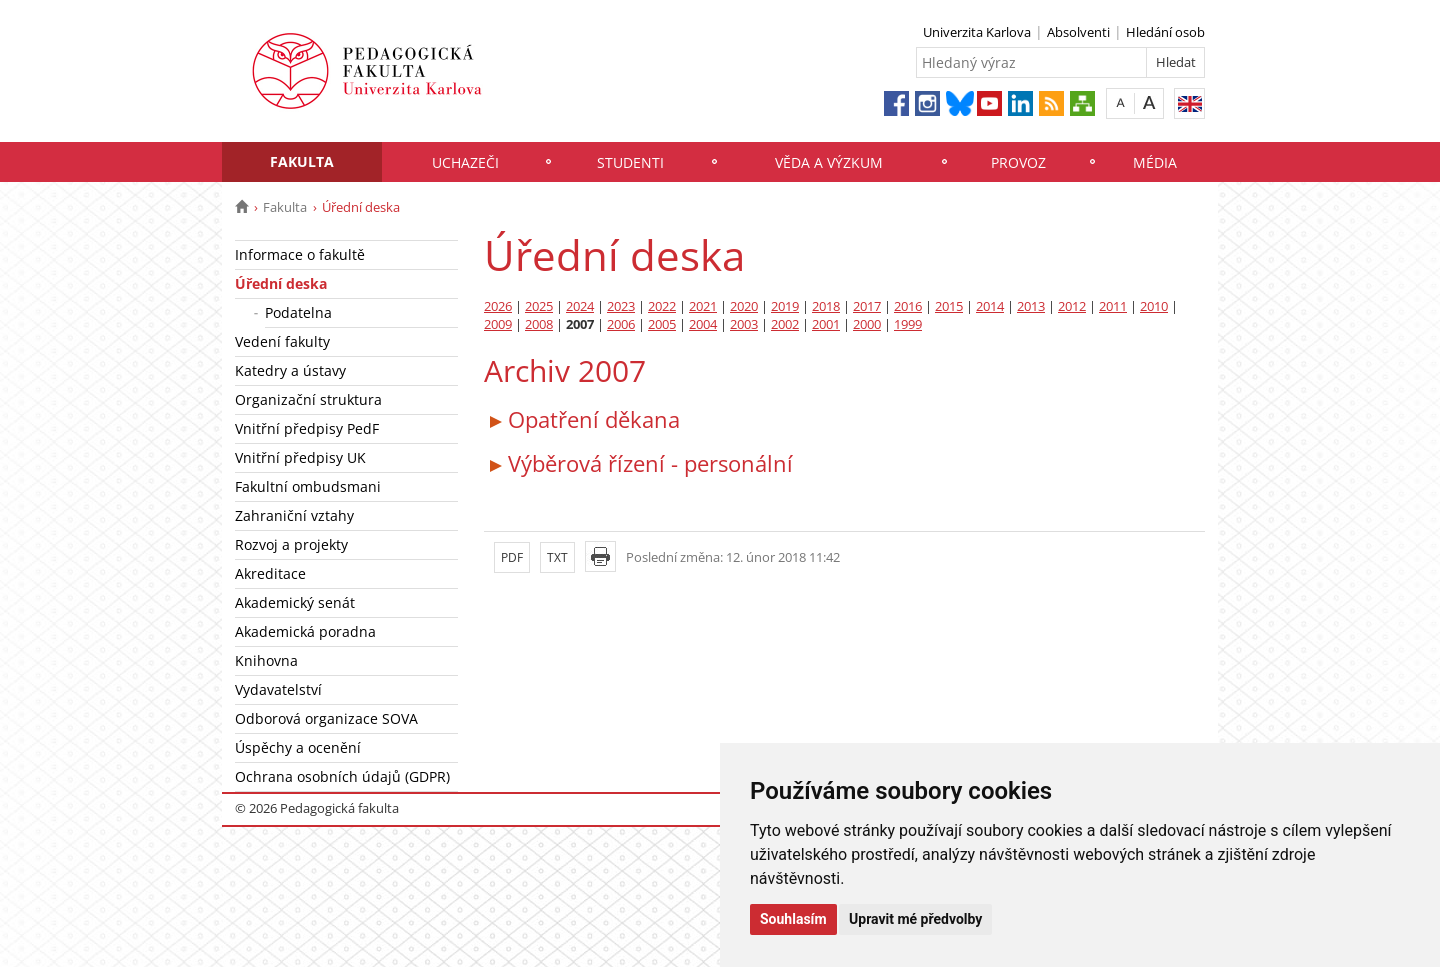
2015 (949, 306)
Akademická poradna (305, 631)
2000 (867, 324)
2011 (1113, 306)
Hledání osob (1165, 32)
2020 (744, 306)
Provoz (1018, 162)
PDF (512, 557)
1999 (908, 324)
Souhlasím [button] (793, 919)
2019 (785, 306)
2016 (908, 306)
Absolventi (1078, 32)
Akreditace (270, 573)
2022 (662, 306)
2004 (703, 324)
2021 (703, 306)
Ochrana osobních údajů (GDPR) (342, 776)
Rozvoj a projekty (291, 544)
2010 (1154, 306)
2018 (826, 306)
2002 (785, 324)
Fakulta (302, 161)
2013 (1031, 306)
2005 (662, 324)
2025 (539, 306)
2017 (867, 306)
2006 (621, 324)
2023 (621, 306)
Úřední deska (281, 283)
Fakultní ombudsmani (308, 486)
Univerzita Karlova (977, 32)
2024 (580, 306)
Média (1155, 162)
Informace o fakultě (300, 254)
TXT (557, 557)
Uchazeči (465, 162)
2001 (826, 324)
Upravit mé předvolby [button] (915, 919)
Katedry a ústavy (290, 370)
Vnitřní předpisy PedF (307, 428)
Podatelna (298, 312)
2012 (1072, 306)
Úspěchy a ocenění (298, 747)
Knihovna (266, 660)
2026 (498, 306)
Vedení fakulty (282, 341)
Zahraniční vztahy (294, 515)
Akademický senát (295, 602)
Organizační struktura (308, 399)
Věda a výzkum (829, 162)
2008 (539, 324)
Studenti (630, 162)
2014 (990, 306)
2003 (744, 324)
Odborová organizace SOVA (326, 718)
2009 (498, 324)
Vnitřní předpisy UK (300, 457)
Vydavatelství (278, 689)
